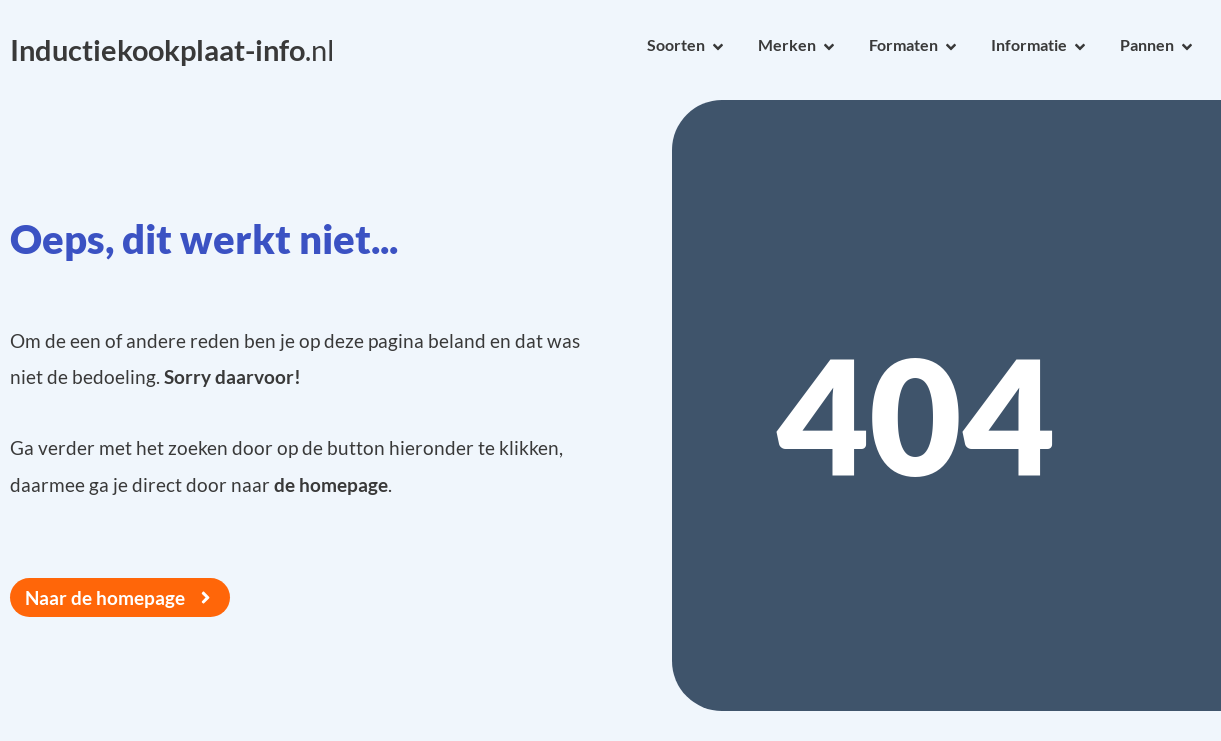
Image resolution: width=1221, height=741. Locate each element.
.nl (172, 50)
